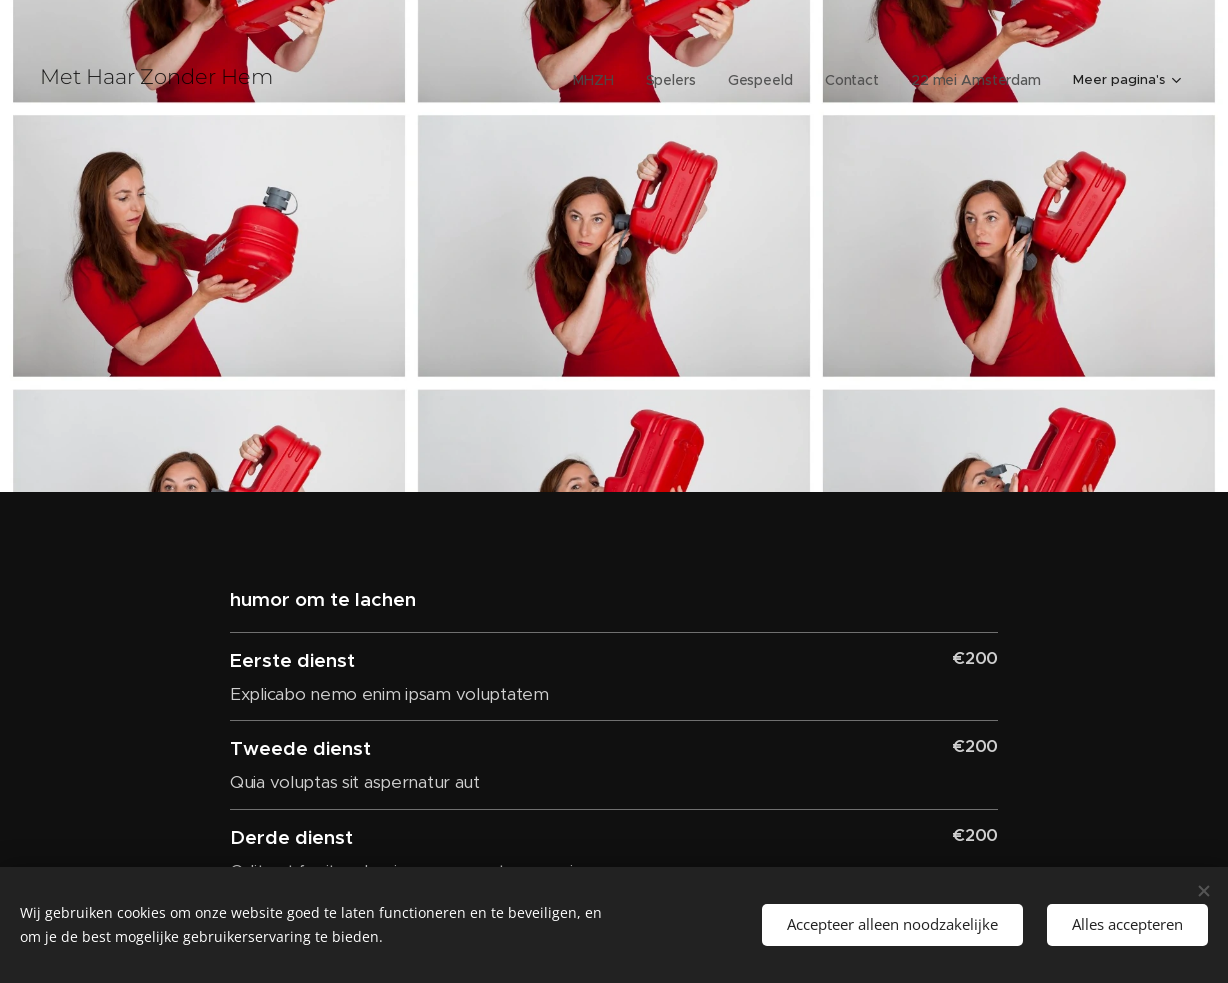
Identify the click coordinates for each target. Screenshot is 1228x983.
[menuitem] (544, 80)
